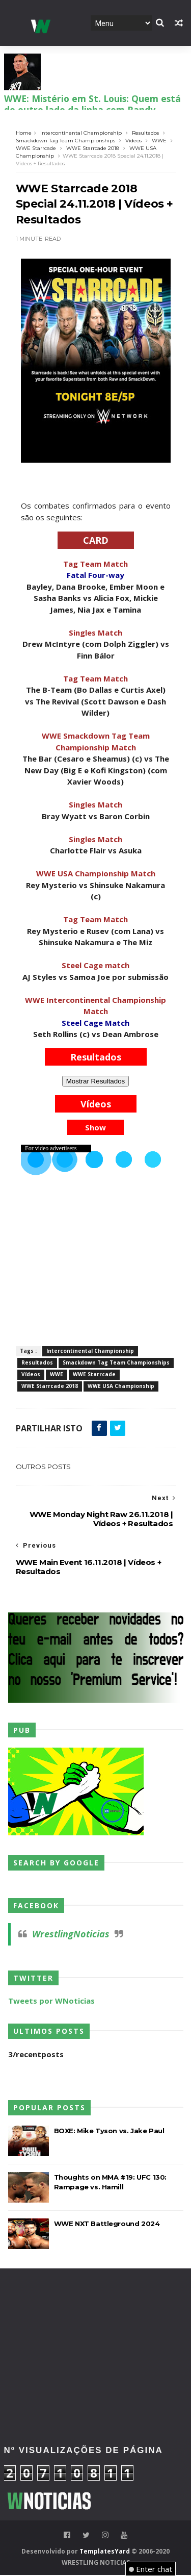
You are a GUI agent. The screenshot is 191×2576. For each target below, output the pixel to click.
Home (24, 133)
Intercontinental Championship (81, 133)
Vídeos (133, 141)
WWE (159, 141)
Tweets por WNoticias (51, 2002)
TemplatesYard (104, 2552)
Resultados (145, 133)
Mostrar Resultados (95, 1082)
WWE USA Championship (121, 1387)
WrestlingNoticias (71, 1935)
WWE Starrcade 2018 (92, 148)
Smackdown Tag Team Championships (65, 141)
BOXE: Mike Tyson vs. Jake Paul (109, 2132)
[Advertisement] (95, 2315)
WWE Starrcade (36, 148)
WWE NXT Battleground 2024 (107, 2224)
